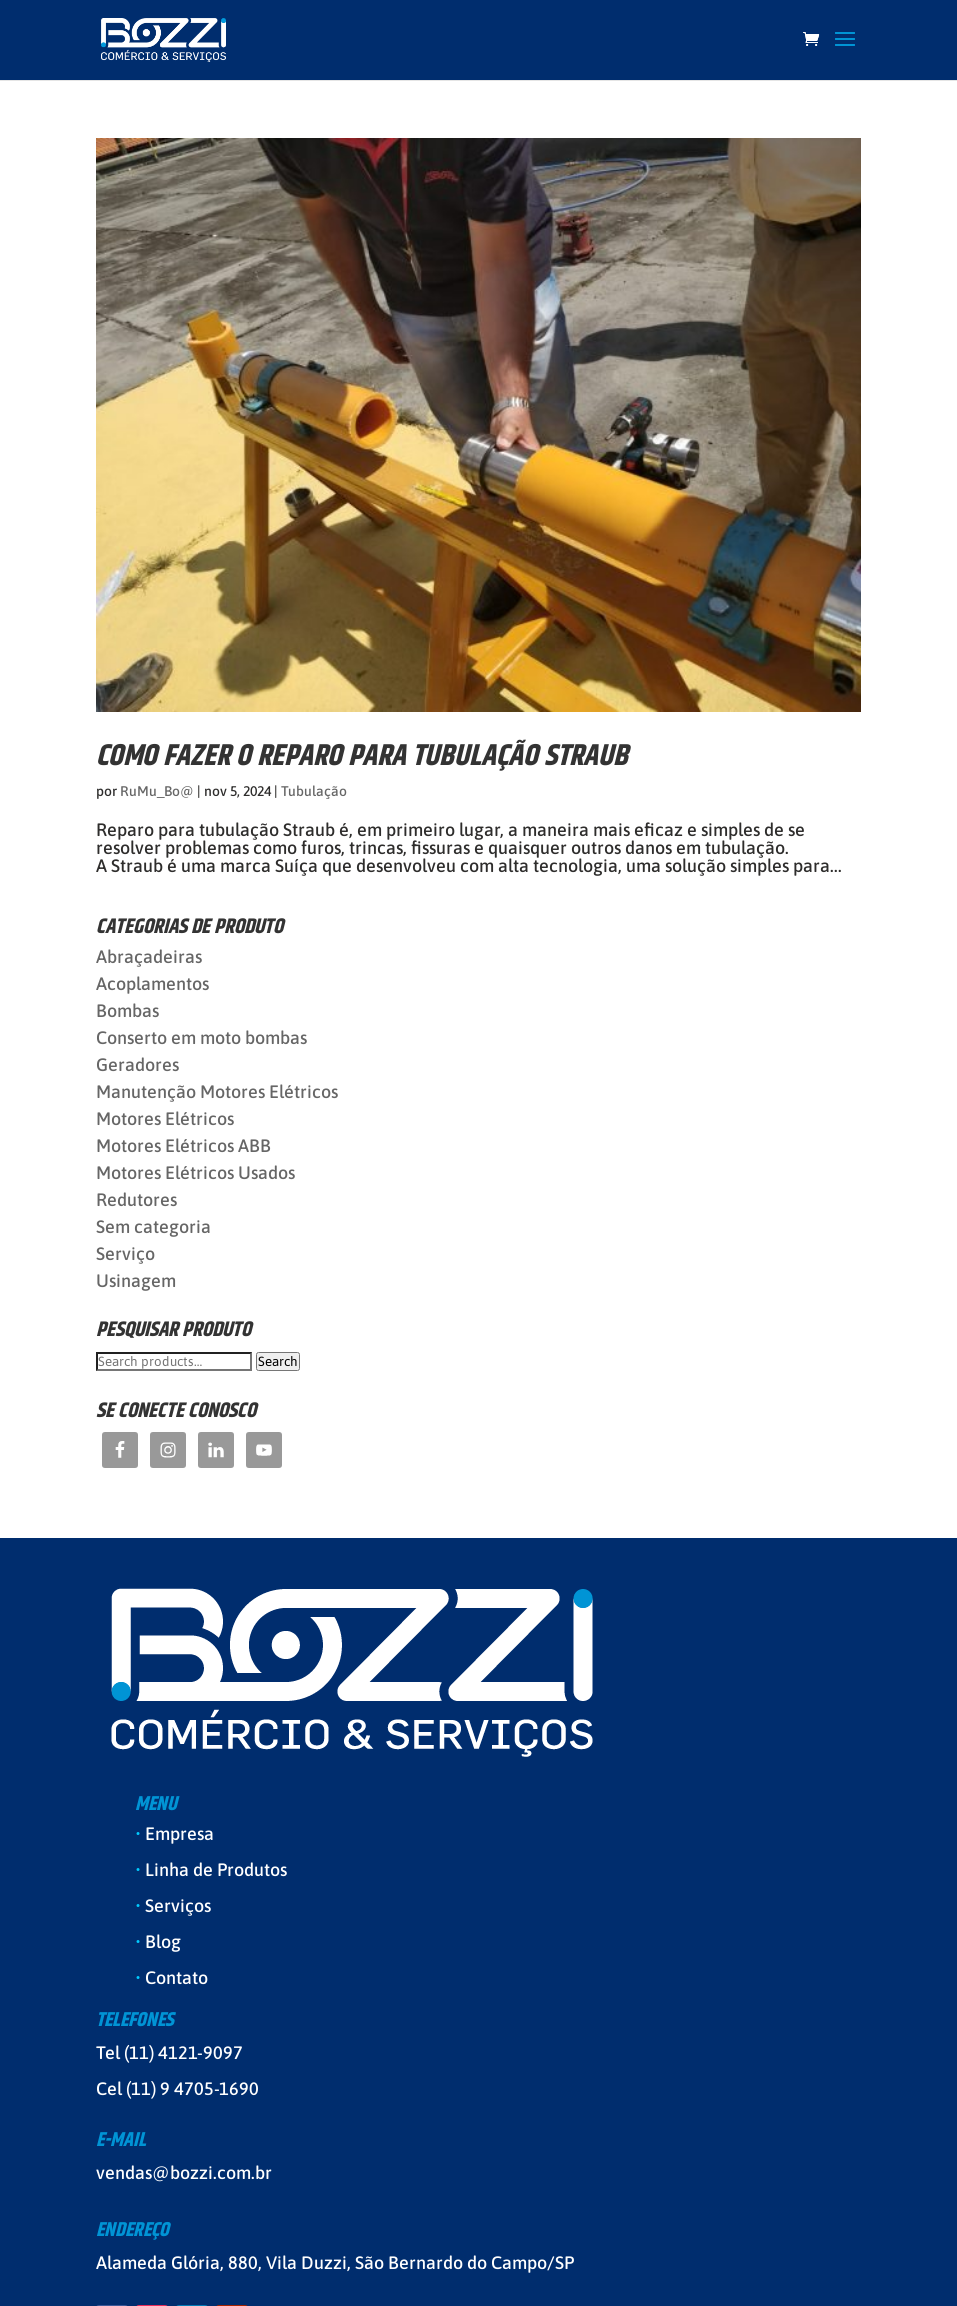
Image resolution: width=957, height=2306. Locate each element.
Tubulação (314, 791)
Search (278, 1361)
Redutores (136, 1199)
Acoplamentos (152, 983)
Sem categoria (153, 1226)
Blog (163, 1941)
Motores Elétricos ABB (183, 1145)
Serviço (125, 1253)
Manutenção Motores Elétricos (217, 1091)
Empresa (179, 1833)
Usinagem (136, 1280)
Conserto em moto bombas (201, 1037)
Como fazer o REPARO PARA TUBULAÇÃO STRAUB (362, 756)
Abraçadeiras (149, 956)
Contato (176, 1977)
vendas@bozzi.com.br (184, 2172)
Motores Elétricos (165, 1118)
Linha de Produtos (216, 1869)
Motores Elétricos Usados (195, 1172)
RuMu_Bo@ (157, 791)
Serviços (178, 1905)
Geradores (137, 1064)
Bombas (127, 1010)
